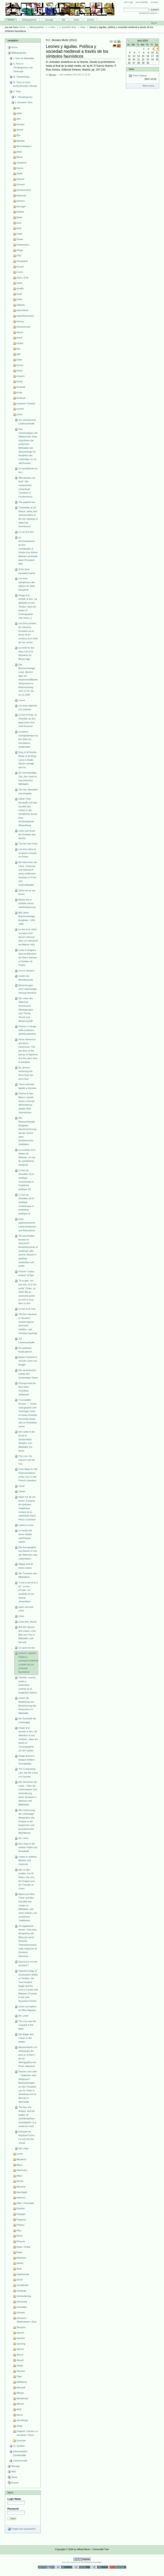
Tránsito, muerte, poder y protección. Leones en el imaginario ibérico (27, 1685)
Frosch (20, 266)
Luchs (20, 2153)
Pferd (19, 2236)
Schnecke (22, 2301)
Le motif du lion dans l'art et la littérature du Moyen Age (26, 653)
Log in (154, 23)
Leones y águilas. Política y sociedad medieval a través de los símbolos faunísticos (28, 1662)
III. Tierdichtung (21, 76)
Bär (18, 135)
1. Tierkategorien (23, 97)
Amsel (20, 129)
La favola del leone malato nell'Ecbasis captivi (25, 1536)
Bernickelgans (24, 146)
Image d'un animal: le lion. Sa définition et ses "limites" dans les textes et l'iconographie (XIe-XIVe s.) (27, 606)
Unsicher (21, 2440)
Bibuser (52, 75)
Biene (20, 157)
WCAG (64, 2567)
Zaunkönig (22, 2420)
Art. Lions (23, 1838)
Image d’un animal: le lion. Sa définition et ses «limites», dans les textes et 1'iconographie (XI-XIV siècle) (28, 1739)
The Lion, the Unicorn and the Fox (26, 1460)
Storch (20, 2354)
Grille (19, 299)
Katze (20, 370)
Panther (21, 2208)
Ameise (21, 124)
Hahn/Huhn (23, 310)
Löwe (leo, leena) (27, 1621)
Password (13, 2508)
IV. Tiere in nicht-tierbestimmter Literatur (25, 84)
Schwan (21, 2312)
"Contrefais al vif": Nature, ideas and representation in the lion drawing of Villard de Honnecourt (28, 517)
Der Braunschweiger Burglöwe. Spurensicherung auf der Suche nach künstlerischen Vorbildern (27, 1131)
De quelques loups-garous (25, 1350)
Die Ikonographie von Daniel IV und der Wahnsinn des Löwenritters (27, 1553)
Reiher (20, 2263)
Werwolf (21, 2387)
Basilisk (21, 141)
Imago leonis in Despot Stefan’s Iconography (26, 1760)
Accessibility (141, 2)
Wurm (20, 2415)
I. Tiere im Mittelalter (23, 58)
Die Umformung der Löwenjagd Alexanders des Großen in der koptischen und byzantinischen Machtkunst (26, 1821)
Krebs (20, 381)
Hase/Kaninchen (25, 316)
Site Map (128, 2)
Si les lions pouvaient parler (26, 571)
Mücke (20, 2181)
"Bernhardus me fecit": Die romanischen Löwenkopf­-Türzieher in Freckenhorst (26, 487)
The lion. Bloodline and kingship (28, 791)
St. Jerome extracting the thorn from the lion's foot (25, 1073)
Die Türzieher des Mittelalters (27, 1575)
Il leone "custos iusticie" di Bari (26, 1273)
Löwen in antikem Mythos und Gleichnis (27, 1860)
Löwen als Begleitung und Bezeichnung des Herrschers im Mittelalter (27, 1705)
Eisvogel (21, 206)
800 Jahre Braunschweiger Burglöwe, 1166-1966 (26, 918)
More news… (150, 85)
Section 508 (46, 2567)
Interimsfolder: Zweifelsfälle (20, 2453)
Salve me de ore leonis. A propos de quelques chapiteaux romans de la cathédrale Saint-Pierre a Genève (27, 1508)
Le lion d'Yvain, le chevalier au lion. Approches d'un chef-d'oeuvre (27, 720)
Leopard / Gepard (26, 403)
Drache (20, 179)
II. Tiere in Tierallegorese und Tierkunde (22, 67)
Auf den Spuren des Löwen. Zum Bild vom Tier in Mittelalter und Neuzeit (27, 1634)
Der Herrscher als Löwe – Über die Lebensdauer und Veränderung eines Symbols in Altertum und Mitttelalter (27, 1793)
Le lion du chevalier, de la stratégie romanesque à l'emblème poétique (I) (26, 1204)
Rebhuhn (21, 2258)
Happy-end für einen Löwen (25, 1566)
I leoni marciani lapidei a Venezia (27, 1086)
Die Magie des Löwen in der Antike (26, 2038)
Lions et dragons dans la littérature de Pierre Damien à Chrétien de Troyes (27, 958)
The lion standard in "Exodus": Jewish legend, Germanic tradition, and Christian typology (27, 1323)
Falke (19, 233)
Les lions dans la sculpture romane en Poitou (27, 853)
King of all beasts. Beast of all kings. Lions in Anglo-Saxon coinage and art (27, 760)
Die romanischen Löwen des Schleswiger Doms (28, 1374)
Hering (20, 321)
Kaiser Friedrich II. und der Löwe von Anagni (28, 1361)
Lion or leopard (26, 970)
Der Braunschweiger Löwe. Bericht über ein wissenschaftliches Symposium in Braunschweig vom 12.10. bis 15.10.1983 (28, 679)
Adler (19, 113)
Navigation (12, 40)
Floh (19, 255)
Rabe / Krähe (24, 2247)
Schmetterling (24, 2296)
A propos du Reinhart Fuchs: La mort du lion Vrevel (26, 2137)
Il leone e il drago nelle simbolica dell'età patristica (27, 1030)
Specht (20, 2332)
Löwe (83, 27)
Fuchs (20, 272)
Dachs (20, 168)
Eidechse (21, 195)
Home (11, 19)
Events (90, 19)
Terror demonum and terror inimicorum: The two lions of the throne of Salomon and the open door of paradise (28, 1050)
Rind (19, 2268)
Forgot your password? (21, 2529)
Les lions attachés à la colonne (27, 707)
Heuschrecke (23, 326)
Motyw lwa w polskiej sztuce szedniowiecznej (26, 903)
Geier (19, 283)
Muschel (21, 2186)
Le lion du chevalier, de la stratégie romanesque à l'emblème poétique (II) (26, 1179)
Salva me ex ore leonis (26, 892)
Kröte (19, 392)
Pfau (19, 2230)
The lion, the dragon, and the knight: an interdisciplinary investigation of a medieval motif (27, 2116)
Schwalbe (22, 2307)
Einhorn (21, 201)
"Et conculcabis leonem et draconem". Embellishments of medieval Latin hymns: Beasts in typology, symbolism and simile (28, 1250)
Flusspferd (22, 261)
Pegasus (21, 2219)
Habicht (21, 305)
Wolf (19, 2409)
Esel (19, 223)
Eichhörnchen (24, 190)
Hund (19, 337)
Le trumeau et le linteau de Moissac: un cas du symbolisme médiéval (26, 1157)
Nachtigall (22, 2192)
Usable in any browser (117, 2567)
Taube (20, 2365)
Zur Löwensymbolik (26, 1340)
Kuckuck (21, 398)
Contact (154, 2)
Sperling (21, 2343)
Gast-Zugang (142, 77)
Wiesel (20, 2403)
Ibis (18, 348)
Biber (19, 151)
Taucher (21, 2371)
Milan (19, 2175)
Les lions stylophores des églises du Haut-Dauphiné (26, 584)
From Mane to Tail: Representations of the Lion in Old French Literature (28, 1475)
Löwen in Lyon (26, 1525)
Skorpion (21, 2327)
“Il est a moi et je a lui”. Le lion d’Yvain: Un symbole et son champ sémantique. (28, 1592)
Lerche (20, 409)
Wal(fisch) (22, 2382)
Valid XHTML (82, 2567)
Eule (19, 228)
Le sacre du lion (26, 1647)
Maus (19, 2165)
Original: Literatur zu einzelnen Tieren (27, 2433)
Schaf (20, 2279)
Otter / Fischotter (25, 2203)
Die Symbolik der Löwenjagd (27, 1720)
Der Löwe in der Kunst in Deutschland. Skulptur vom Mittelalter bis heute (26, 1441)
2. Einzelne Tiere (68, 27)
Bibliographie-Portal (60, 9)
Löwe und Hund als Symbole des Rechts (27, 835)
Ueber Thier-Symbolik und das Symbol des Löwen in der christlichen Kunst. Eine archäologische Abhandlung (28, 812)
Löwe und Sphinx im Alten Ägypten (27, 2008)
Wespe (20, 2393)
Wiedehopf (22, 2398)
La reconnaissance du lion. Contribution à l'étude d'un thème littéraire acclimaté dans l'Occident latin (27, 550)
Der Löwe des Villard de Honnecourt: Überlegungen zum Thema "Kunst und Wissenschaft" (25, 1009)
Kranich (21, 376)
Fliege (20, 250)
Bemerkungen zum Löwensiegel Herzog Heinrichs (27, 989)
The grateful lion (26, 502)
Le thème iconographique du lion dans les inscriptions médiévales (28, 739)
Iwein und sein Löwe (26, 1609)
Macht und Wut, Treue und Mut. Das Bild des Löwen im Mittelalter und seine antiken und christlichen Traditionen (27, 1907)
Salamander (23, 2274)
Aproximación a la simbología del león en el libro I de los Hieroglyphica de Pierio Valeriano (27, 2056)
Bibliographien (29, 19)
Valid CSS (99, 2567)
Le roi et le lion (26, 532)
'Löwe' (21, 1486)
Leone (21, 700)
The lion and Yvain (28, 843)
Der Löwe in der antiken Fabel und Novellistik (27, 1847)
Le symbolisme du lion (27, 470)
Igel (18, 354)
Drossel (21, 184)
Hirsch (20, 332)
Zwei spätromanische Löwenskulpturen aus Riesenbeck (27, 1225)
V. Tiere (51, 27)
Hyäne (20, 343)
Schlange (21, 2290)
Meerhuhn (22, 2170)
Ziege (20, 2425)
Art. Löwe (23, 2015)
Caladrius (22, 162)
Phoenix (21, 2241)
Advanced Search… (149, 13)
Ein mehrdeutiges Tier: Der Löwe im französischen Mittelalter (27, 778)
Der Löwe (23, 2148)
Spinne (20, 2349)
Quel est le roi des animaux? (27, 1963)
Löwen (21, 1491)
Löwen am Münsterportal (25, 978)
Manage (49, 19)
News (76, 19)
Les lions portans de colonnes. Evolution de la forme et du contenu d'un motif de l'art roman (28, 632)
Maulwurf (21, 2159)
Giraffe (20, 288)
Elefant (20, 211)
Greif (19, 294)
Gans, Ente (22, 277)
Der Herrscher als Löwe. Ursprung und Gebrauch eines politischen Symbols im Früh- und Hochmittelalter (27, 873)
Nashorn (21, 2197)
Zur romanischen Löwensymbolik (27, 422)
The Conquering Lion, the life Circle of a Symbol (28, 1773)
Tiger (19, 2376)
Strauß (20, 2360)
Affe (19, 119)
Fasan (20, 239)
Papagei (21, 2214)
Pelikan (20, 2225)
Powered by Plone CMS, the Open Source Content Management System (82, 2559)
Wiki (63, 19)
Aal (18, 108)
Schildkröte (22, 2285)
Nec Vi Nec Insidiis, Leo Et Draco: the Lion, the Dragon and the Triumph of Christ (26, 1879)
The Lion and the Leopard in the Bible (27, 2025)
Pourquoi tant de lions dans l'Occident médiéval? (27, 1389)
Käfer (19, 359)
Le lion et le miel (26, 1309)
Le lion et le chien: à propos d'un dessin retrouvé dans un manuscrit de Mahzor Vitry (28, 937)
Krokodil (21, 387)
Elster (20, 217)
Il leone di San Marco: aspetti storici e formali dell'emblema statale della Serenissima (26, 1103)
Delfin (20, 173)
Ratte (19, 2252)
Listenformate (20, 2460)
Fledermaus (23, 244)
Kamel (20, 365)
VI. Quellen (19, 2446)
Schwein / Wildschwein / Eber (27, 2320)
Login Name (14, 2499)
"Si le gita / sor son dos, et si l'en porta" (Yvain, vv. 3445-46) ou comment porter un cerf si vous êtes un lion (27, 1292)
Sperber (21, 2338)
